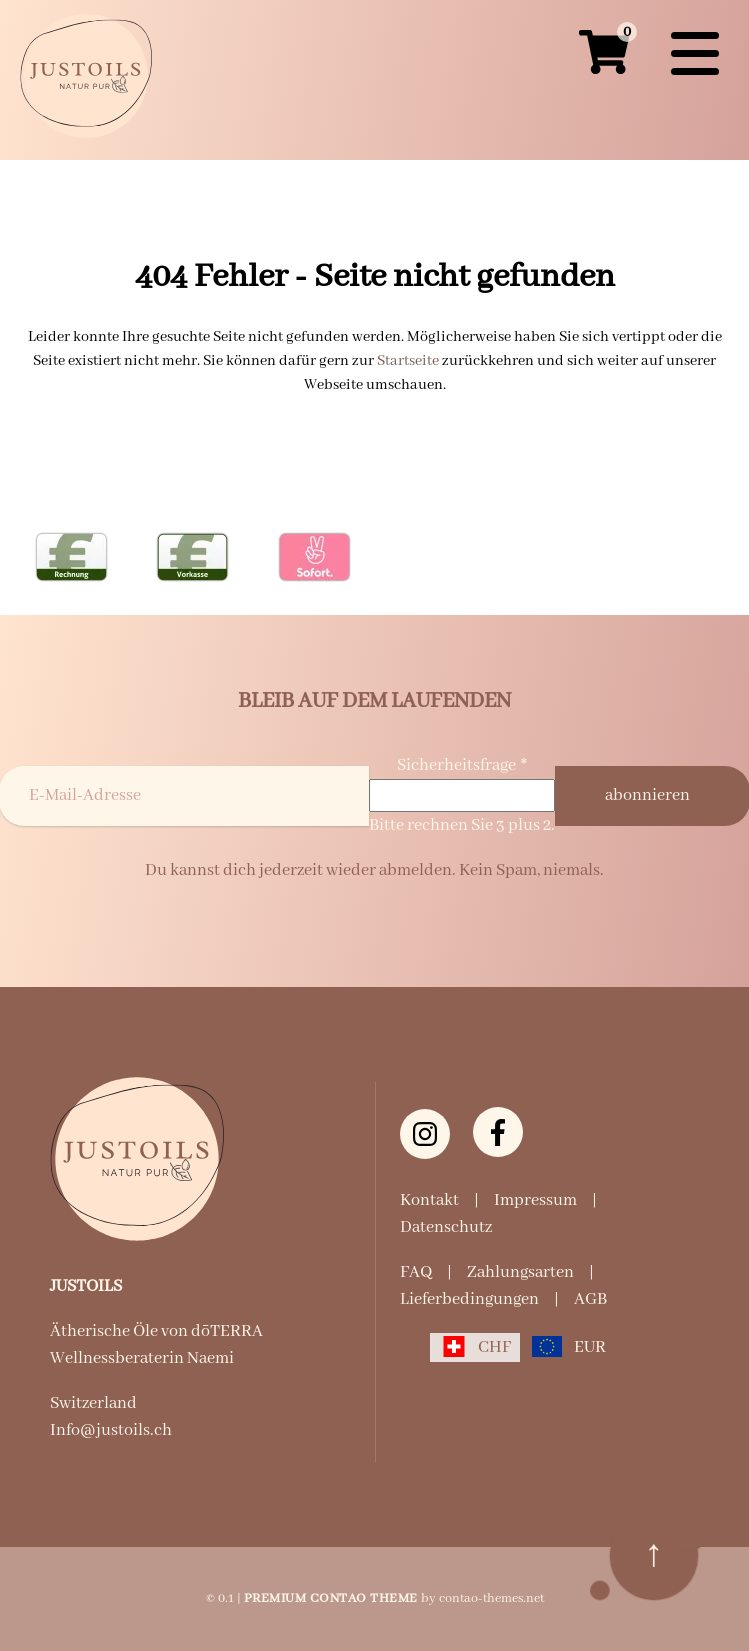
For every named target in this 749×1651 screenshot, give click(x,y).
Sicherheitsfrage (462, 765)
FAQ (416, 1272)
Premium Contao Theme (331, 1599)
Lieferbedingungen (469, 1299)
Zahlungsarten (520, 1272)
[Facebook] (498, 1132)
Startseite (408, 361)
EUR (590, 1347)
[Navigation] (695, 54)
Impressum (535, 1200)
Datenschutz (446, 1227)
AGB (590, 1299)
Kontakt (429, 1200)
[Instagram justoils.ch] (425, 1134)
